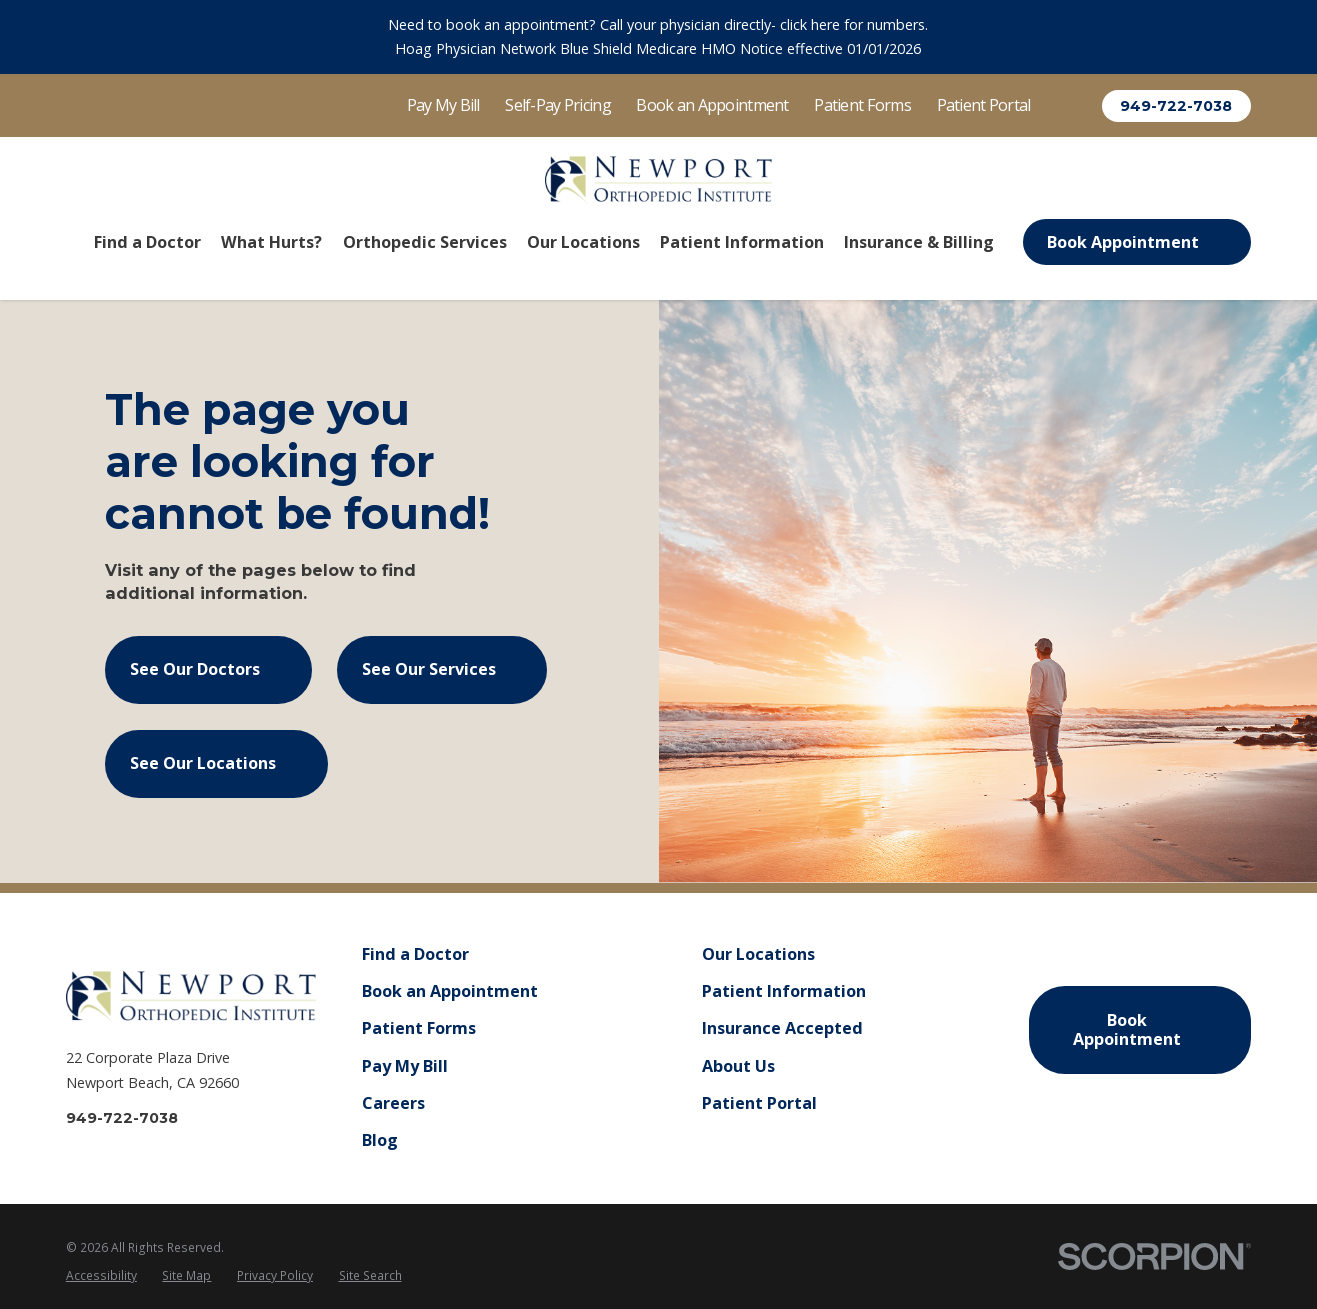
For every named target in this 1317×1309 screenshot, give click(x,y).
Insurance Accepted (782, 1028)
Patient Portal (984, 105)
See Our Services (442, 669)
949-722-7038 (1176, 106)
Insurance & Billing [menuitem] (919, 242)
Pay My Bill (443, 105)
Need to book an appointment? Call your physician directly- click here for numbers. (658, 24)
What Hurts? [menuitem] (271, 242)
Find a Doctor (415, 954)
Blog (380, 1140)
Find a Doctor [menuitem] (147, 242)
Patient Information (784, 991)
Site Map (186, 1275)
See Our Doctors (208, 669)
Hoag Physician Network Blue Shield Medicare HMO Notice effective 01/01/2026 (658, 48)
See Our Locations (216, 763)
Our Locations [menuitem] (583, 242)
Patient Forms (862, 105)
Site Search (370, 1275)
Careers (393, 1103)
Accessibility (101, 1275)
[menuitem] (101, 1276)
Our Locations (758, 954)
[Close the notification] (1292, 37)
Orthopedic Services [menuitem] (425, 242)
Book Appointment (1136, 242)
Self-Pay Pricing (558, 105)
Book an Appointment (712, 105)
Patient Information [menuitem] (742, 242)
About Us (738, 1066)
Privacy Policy (275, 1275)
